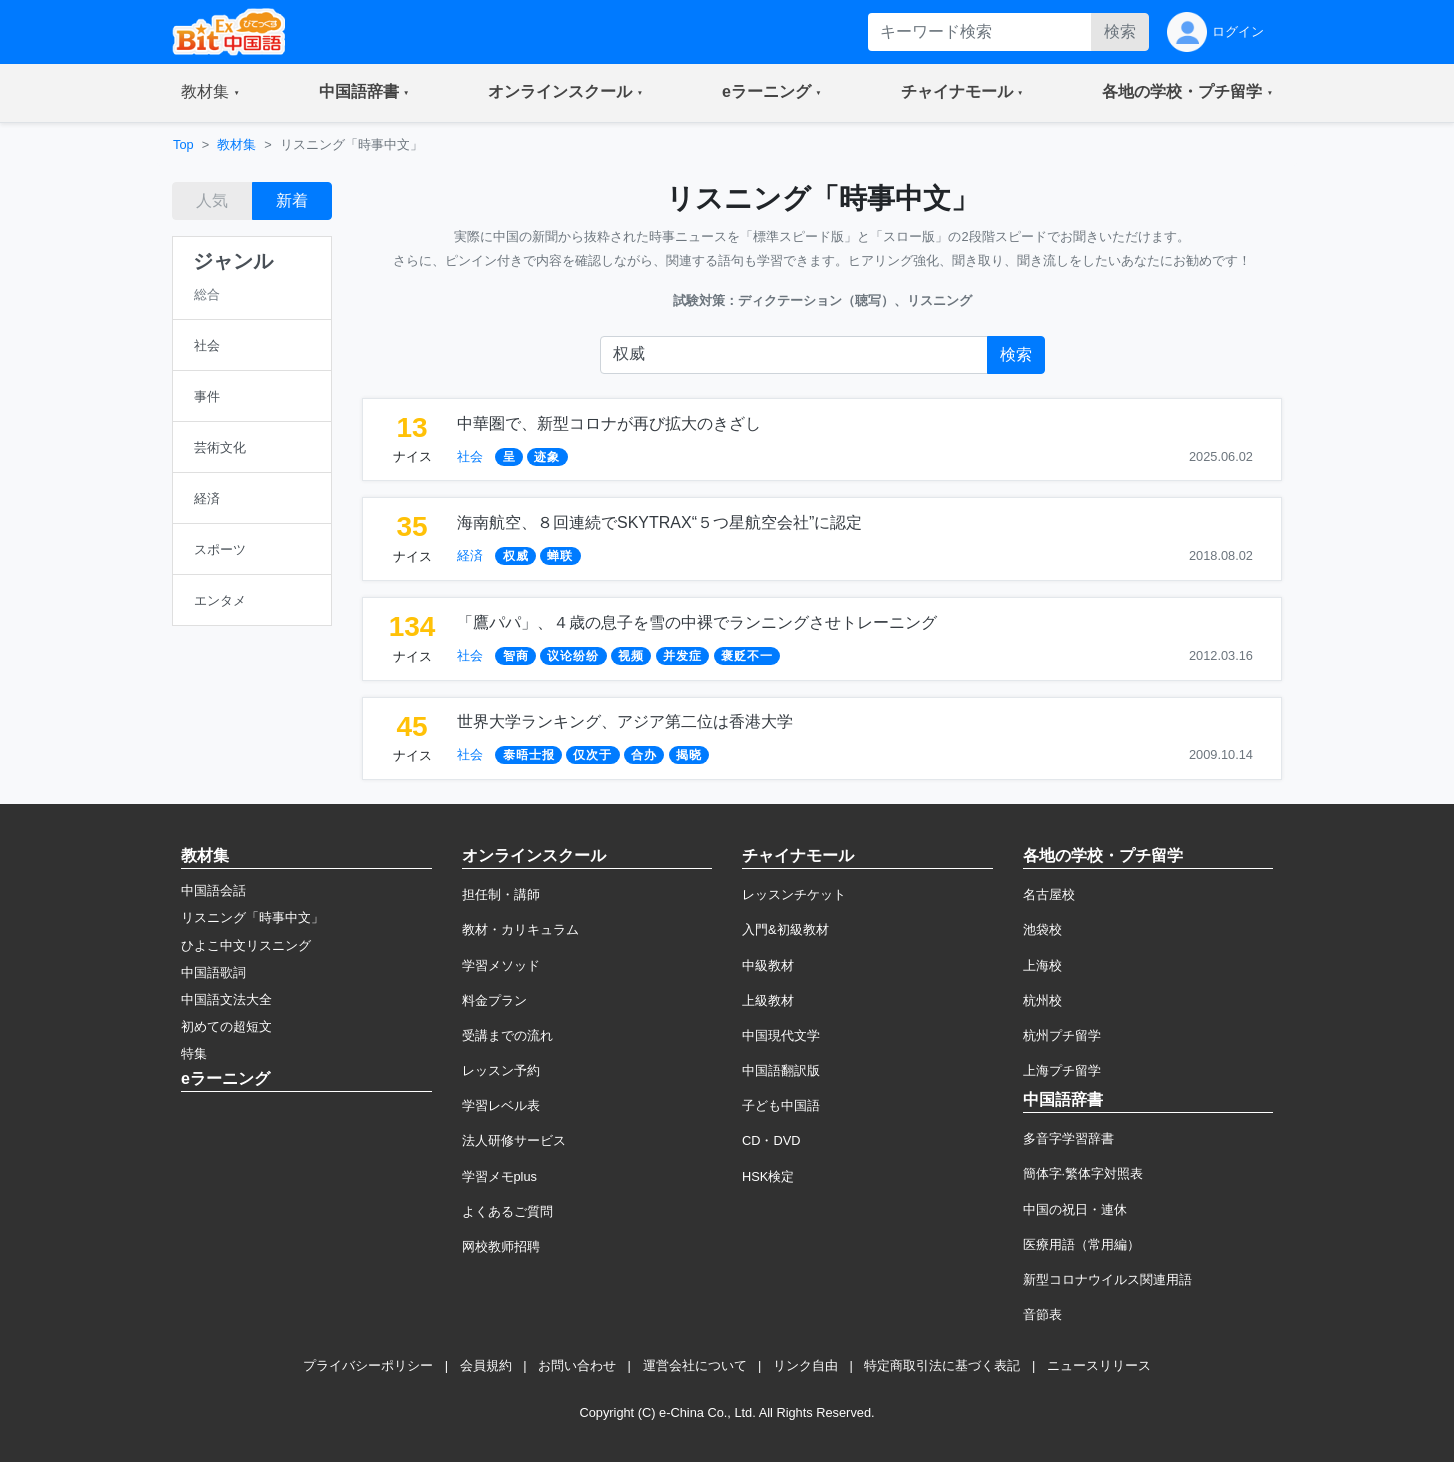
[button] (210, 93)
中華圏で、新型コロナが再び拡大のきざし (609, 423)
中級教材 (768, 965)
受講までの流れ (507, 1035)
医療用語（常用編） (1081, 1244)
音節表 (1042, 1314)
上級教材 (768, 1000)
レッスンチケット (794, 894)
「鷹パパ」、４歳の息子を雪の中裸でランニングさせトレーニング (697, 622)
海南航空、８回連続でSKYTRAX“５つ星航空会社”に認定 (659, 522)
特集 (194, 1053)
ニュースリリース (1099, 1365)
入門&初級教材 (785, 929)
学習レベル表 (501, 1105)
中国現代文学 (781, 1035)
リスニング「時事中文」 (252, 917)
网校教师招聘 (501, 1246)
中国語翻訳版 (781, 1070)
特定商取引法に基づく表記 (942, 1365)
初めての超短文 (226, 1026)
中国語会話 (213, 890)
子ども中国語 (781, 1105)
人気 (212, 200)
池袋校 (1042, 929)
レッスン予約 (501, 1070)
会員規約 (486, 1365)
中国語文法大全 (226, 999)
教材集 (236, 144)
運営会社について (695, 1365)
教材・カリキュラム (520, 929)
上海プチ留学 (1062, 1070)
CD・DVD (771, 1140)
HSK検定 (768, 1176)
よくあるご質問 (507, 1211)
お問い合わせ (577, 1365)
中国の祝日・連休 (1075, 1209)
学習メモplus (499, 1176)
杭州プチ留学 (1062, 1035)
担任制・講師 (501, 894)
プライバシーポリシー (368, 1365)
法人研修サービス (514, 1140)
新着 (292, 200)
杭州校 (1042, 1000)
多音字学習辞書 (1068, 1138)
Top (183, 144)
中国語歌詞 (213, 972)
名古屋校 (1049, 894)
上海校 (1042, 965)
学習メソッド (501, 965)
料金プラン (494, 1000)
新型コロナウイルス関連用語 (1107, 1279)
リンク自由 (805, 1365)
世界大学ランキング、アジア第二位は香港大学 (625, 721)
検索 (1120, 31)
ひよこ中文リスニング (246, 945)
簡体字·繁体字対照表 (1083, 1173)
